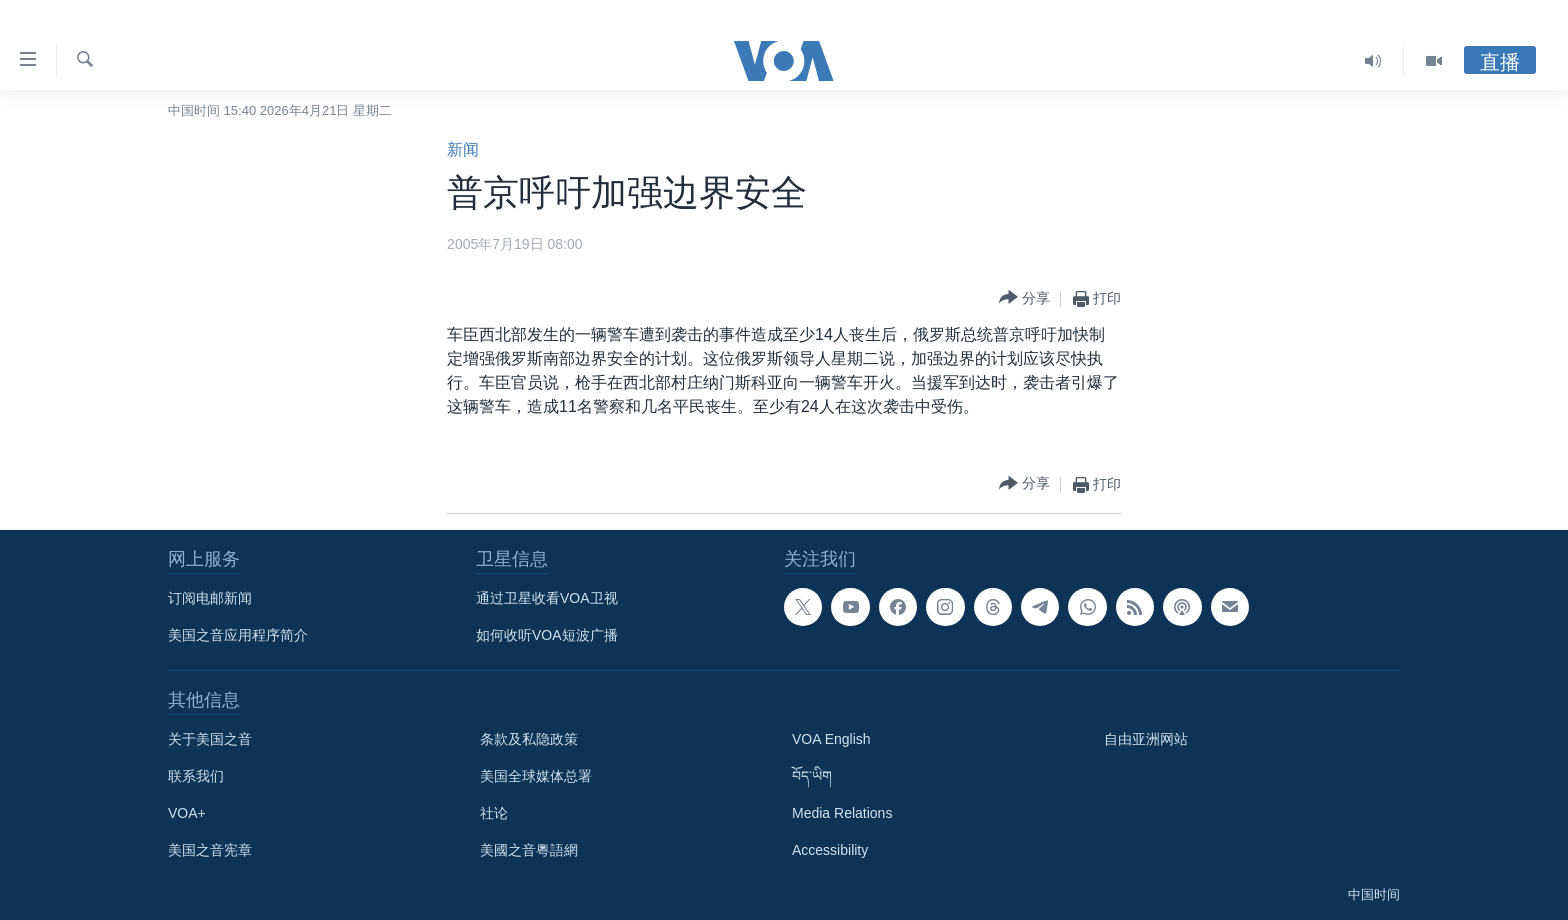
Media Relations (842, 813)
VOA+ (187, 813)
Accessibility (830, 850)
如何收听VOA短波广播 (547, 635)
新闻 (463, 149)
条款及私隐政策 (529, 739)
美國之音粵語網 (529, 850)
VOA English (831, 739)
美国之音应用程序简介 (238, 635)
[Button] (1024, 298)
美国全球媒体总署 (536, 776)
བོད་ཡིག (812, 776)
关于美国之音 (210, 739)
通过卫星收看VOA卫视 (547, 598)
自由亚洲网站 (1146, 739)
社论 (494, 813)
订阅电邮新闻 (210, 598)
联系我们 (196, 776)
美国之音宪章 (210, 850)
